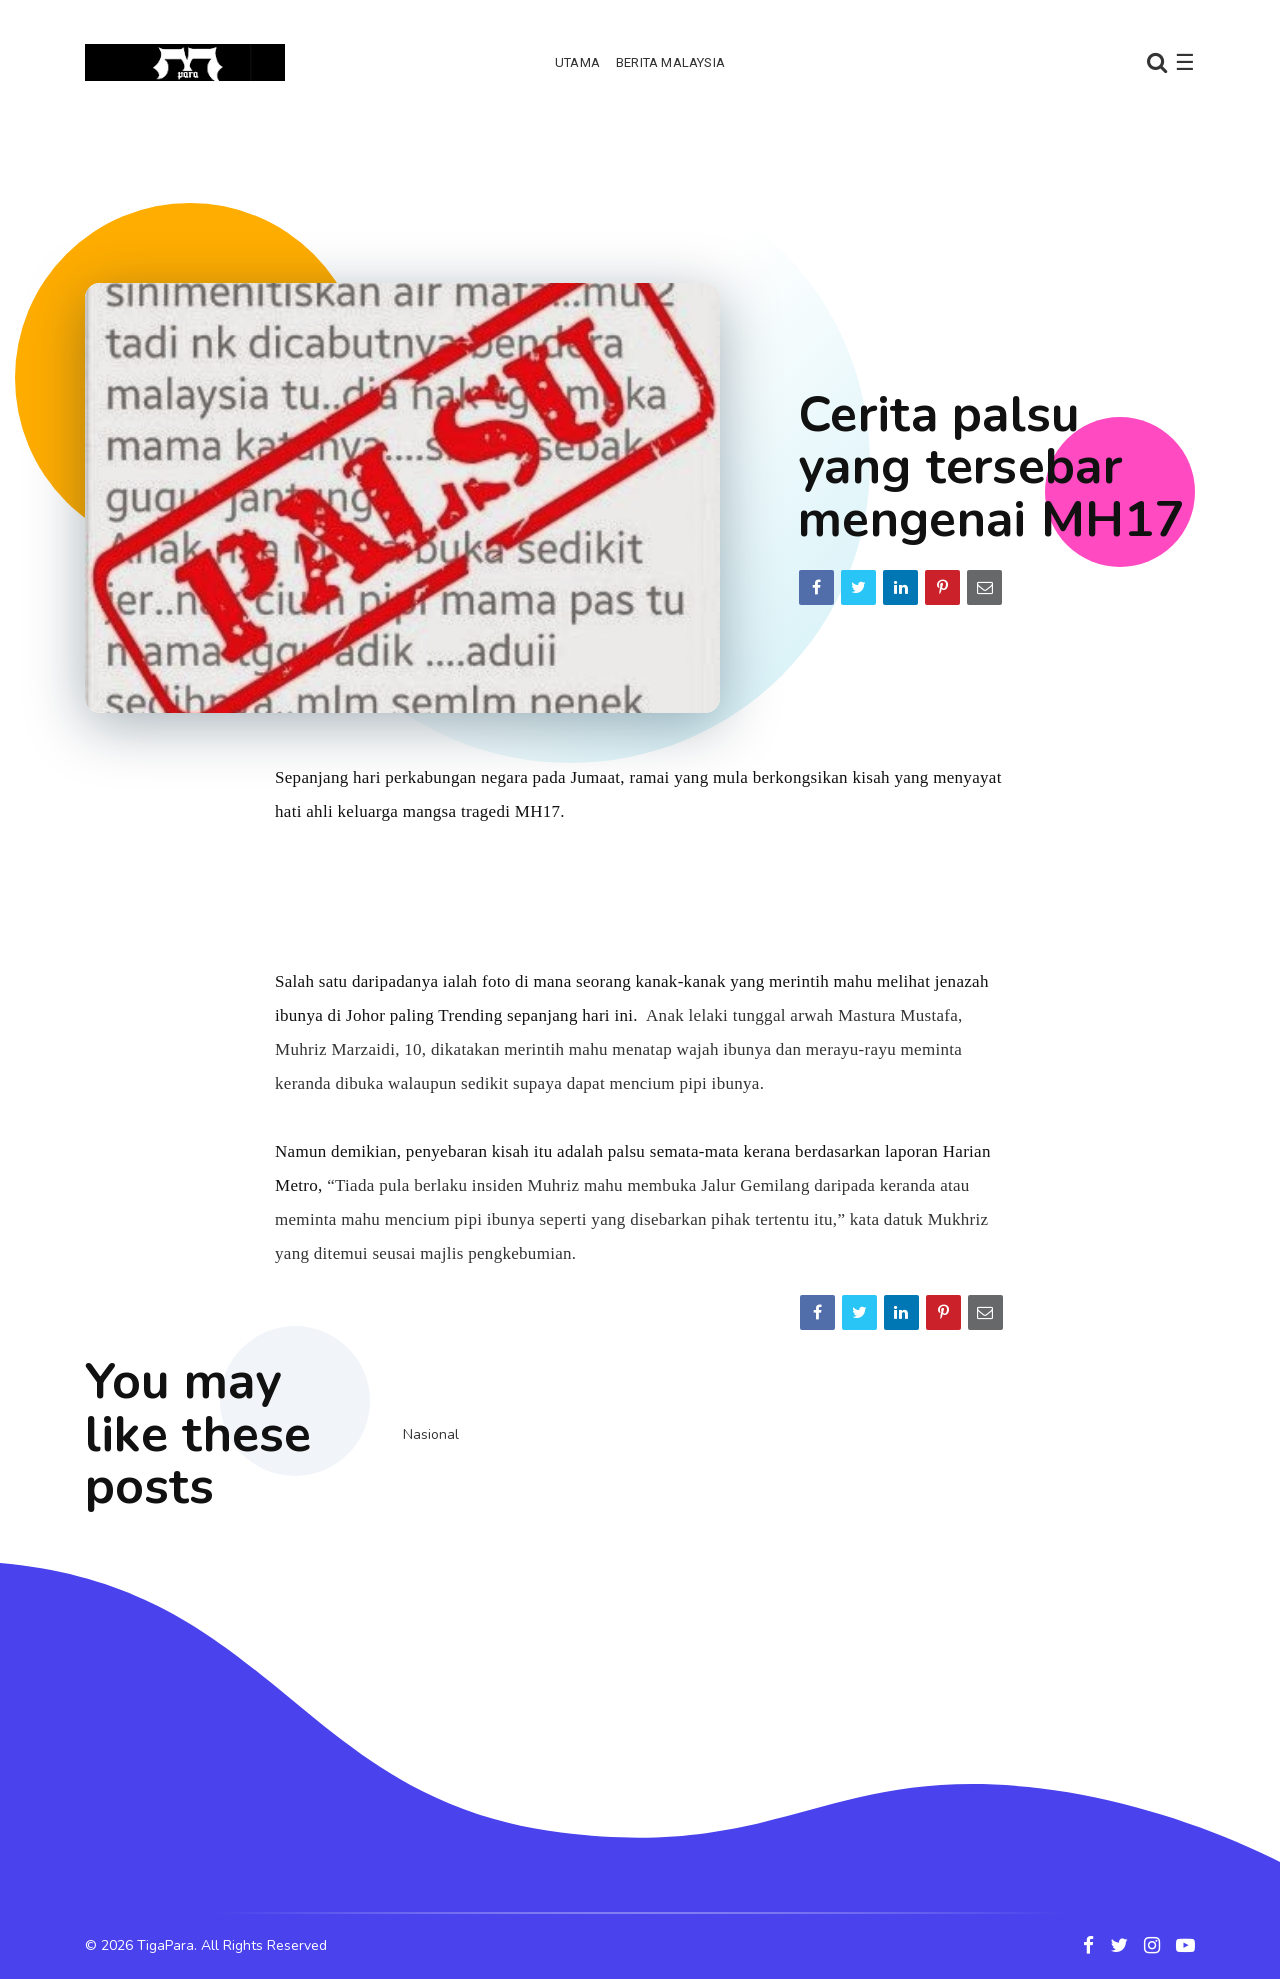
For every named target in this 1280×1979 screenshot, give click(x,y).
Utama (577, 62)
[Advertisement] (640, 185)
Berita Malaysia (670, 62)
